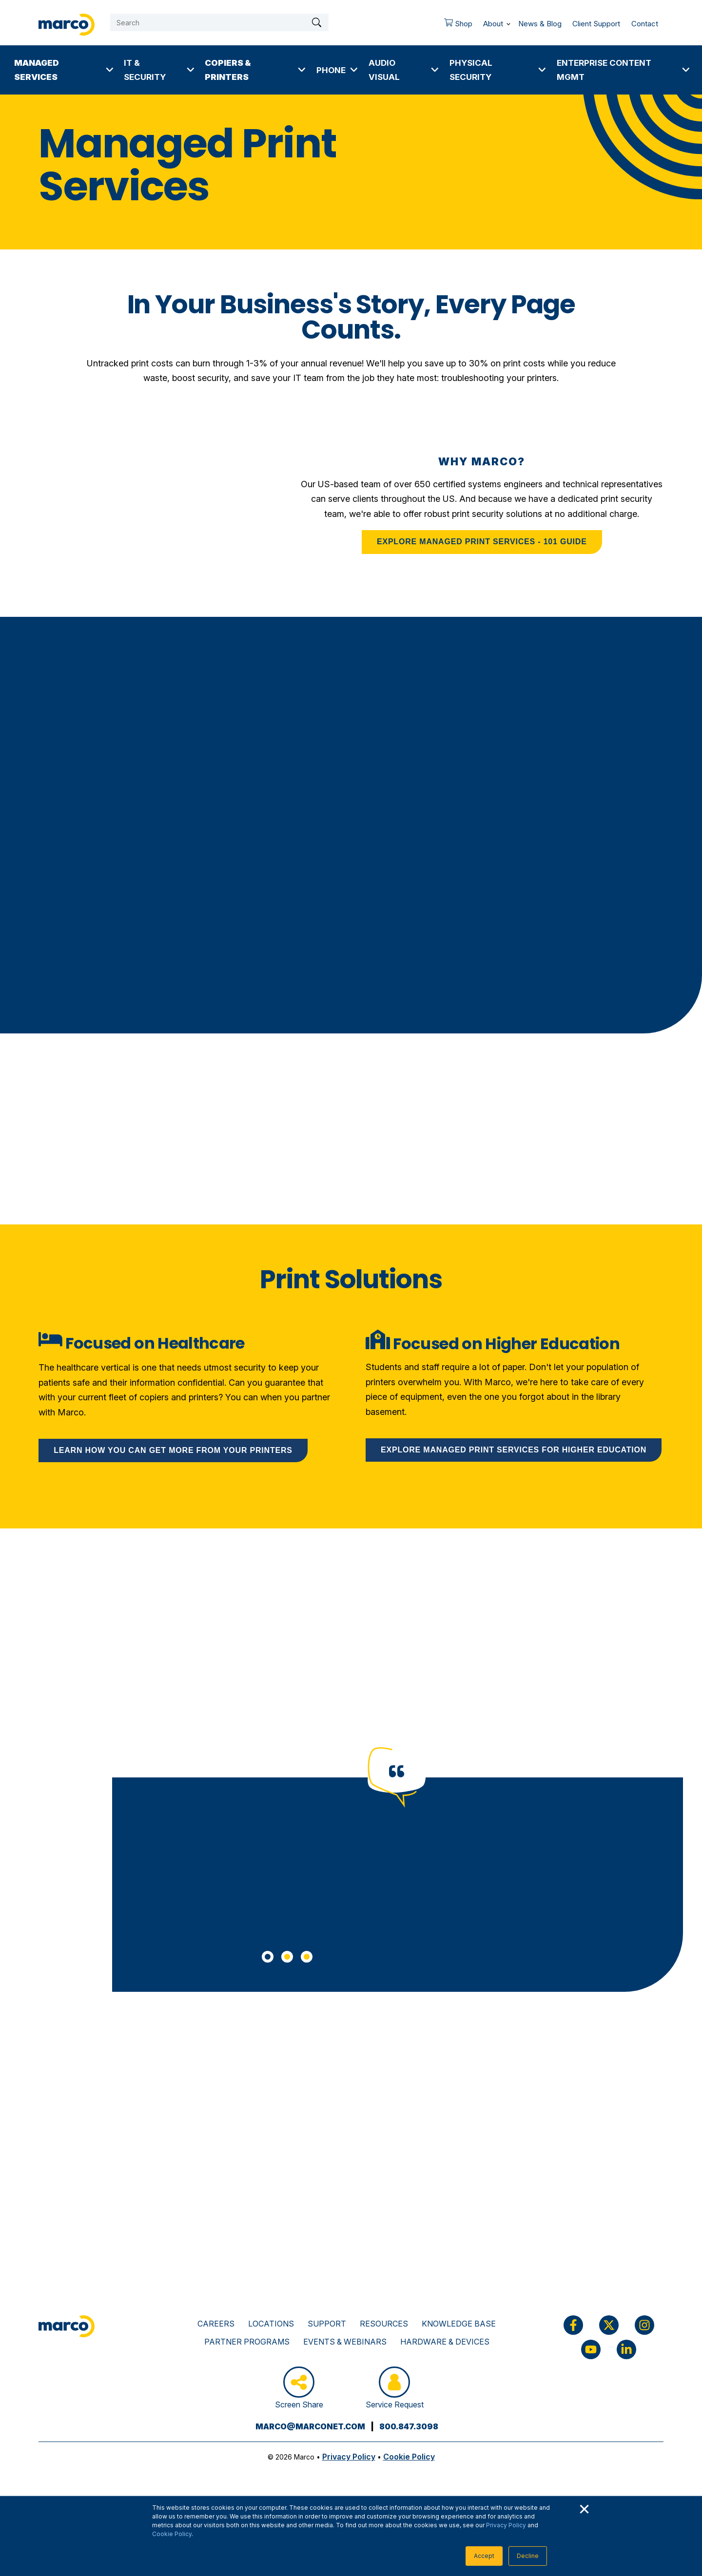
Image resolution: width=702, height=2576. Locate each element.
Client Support (596, 23)
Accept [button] (484, 2555)
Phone (331, 70)
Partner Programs (247, 2342)
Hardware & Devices (444, 2342)
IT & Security (145, 69)
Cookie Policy (172, 2534)
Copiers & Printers (228, 69)
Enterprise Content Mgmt (604, 69)
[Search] (219, 22)
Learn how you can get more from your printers (173, 1450)
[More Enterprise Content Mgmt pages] (686, 70)
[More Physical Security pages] (542, 70)
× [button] (584, 2507)
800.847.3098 (408, 2426)
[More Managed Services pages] (109, 70)
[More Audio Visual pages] (435, 70)
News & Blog (540, 23)
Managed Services (36, 69)
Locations (271, 2323)
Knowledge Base (459, 2323)
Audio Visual (384, 69)
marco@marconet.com (310, 2426)
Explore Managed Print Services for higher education (513, 1450)
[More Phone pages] (354, 70)
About (493, 23)
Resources (384, 2323)
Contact (644, 23)
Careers (215, 2323)
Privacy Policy (506, 2525)
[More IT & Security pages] (190, 70)
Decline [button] (528, 2555)
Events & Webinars (345, 2342)
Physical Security (470, 69)
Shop (455, 26)
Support (327, 2323)
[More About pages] (508, 22)
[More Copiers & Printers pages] (301, 70)
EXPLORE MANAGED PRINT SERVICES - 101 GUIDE (482, 541)
